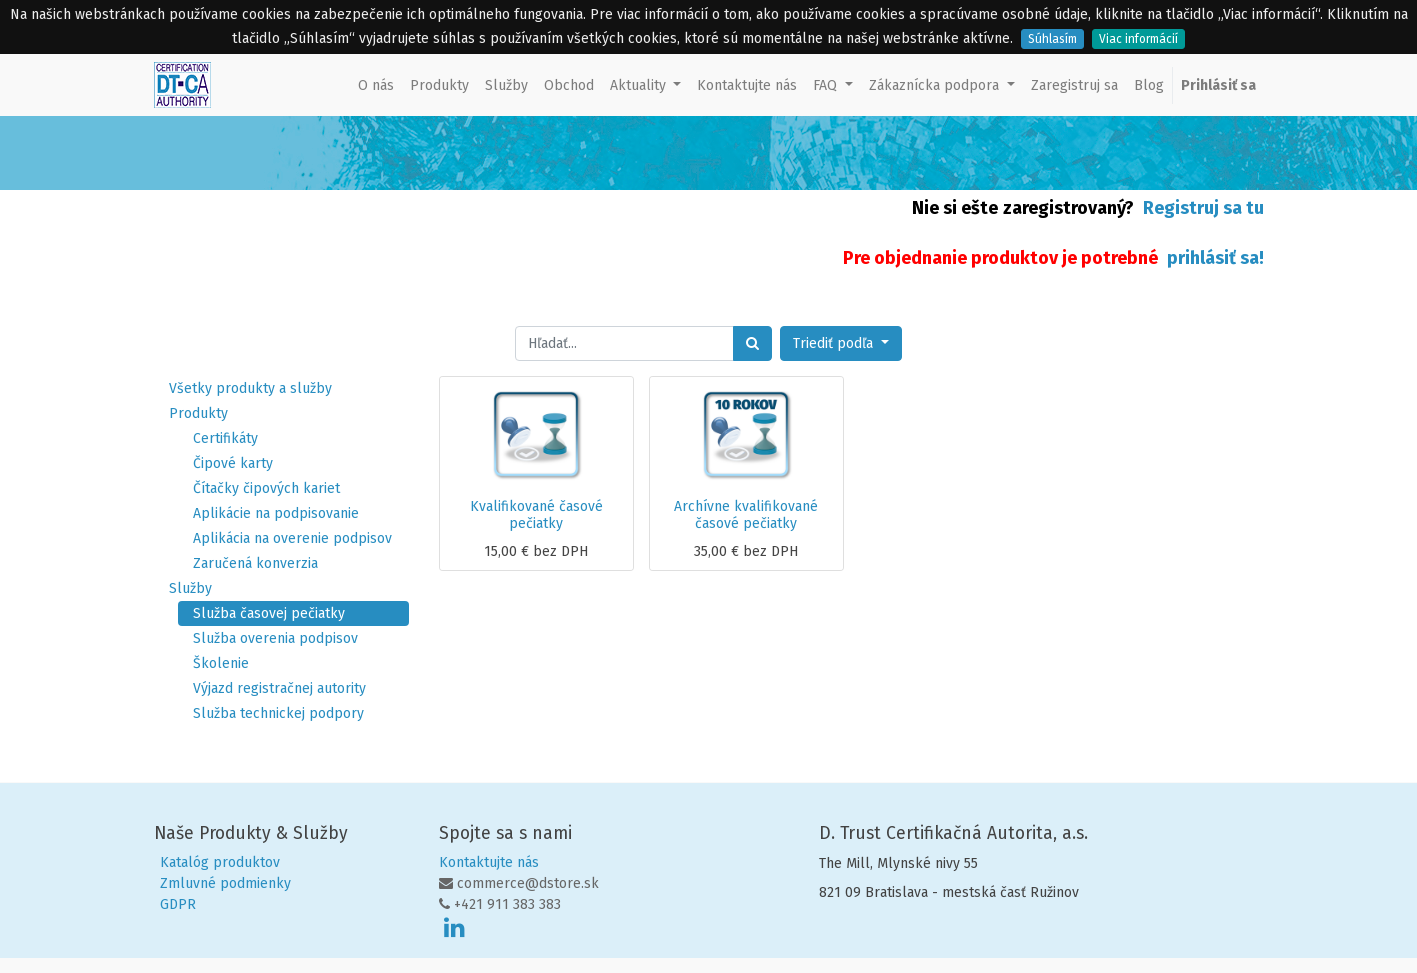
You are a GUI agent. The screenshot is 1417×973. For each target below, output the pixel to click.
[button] (841, 343)
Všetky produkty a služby (250, 388)
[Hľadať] (752, 343)
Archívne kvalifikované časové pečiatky (746, 515)
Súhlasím (1052, 39)
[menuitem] (376, 85)
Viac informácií (1138, 39)
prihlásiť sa (1213, 258)
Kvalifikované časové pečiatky (536, 515)
